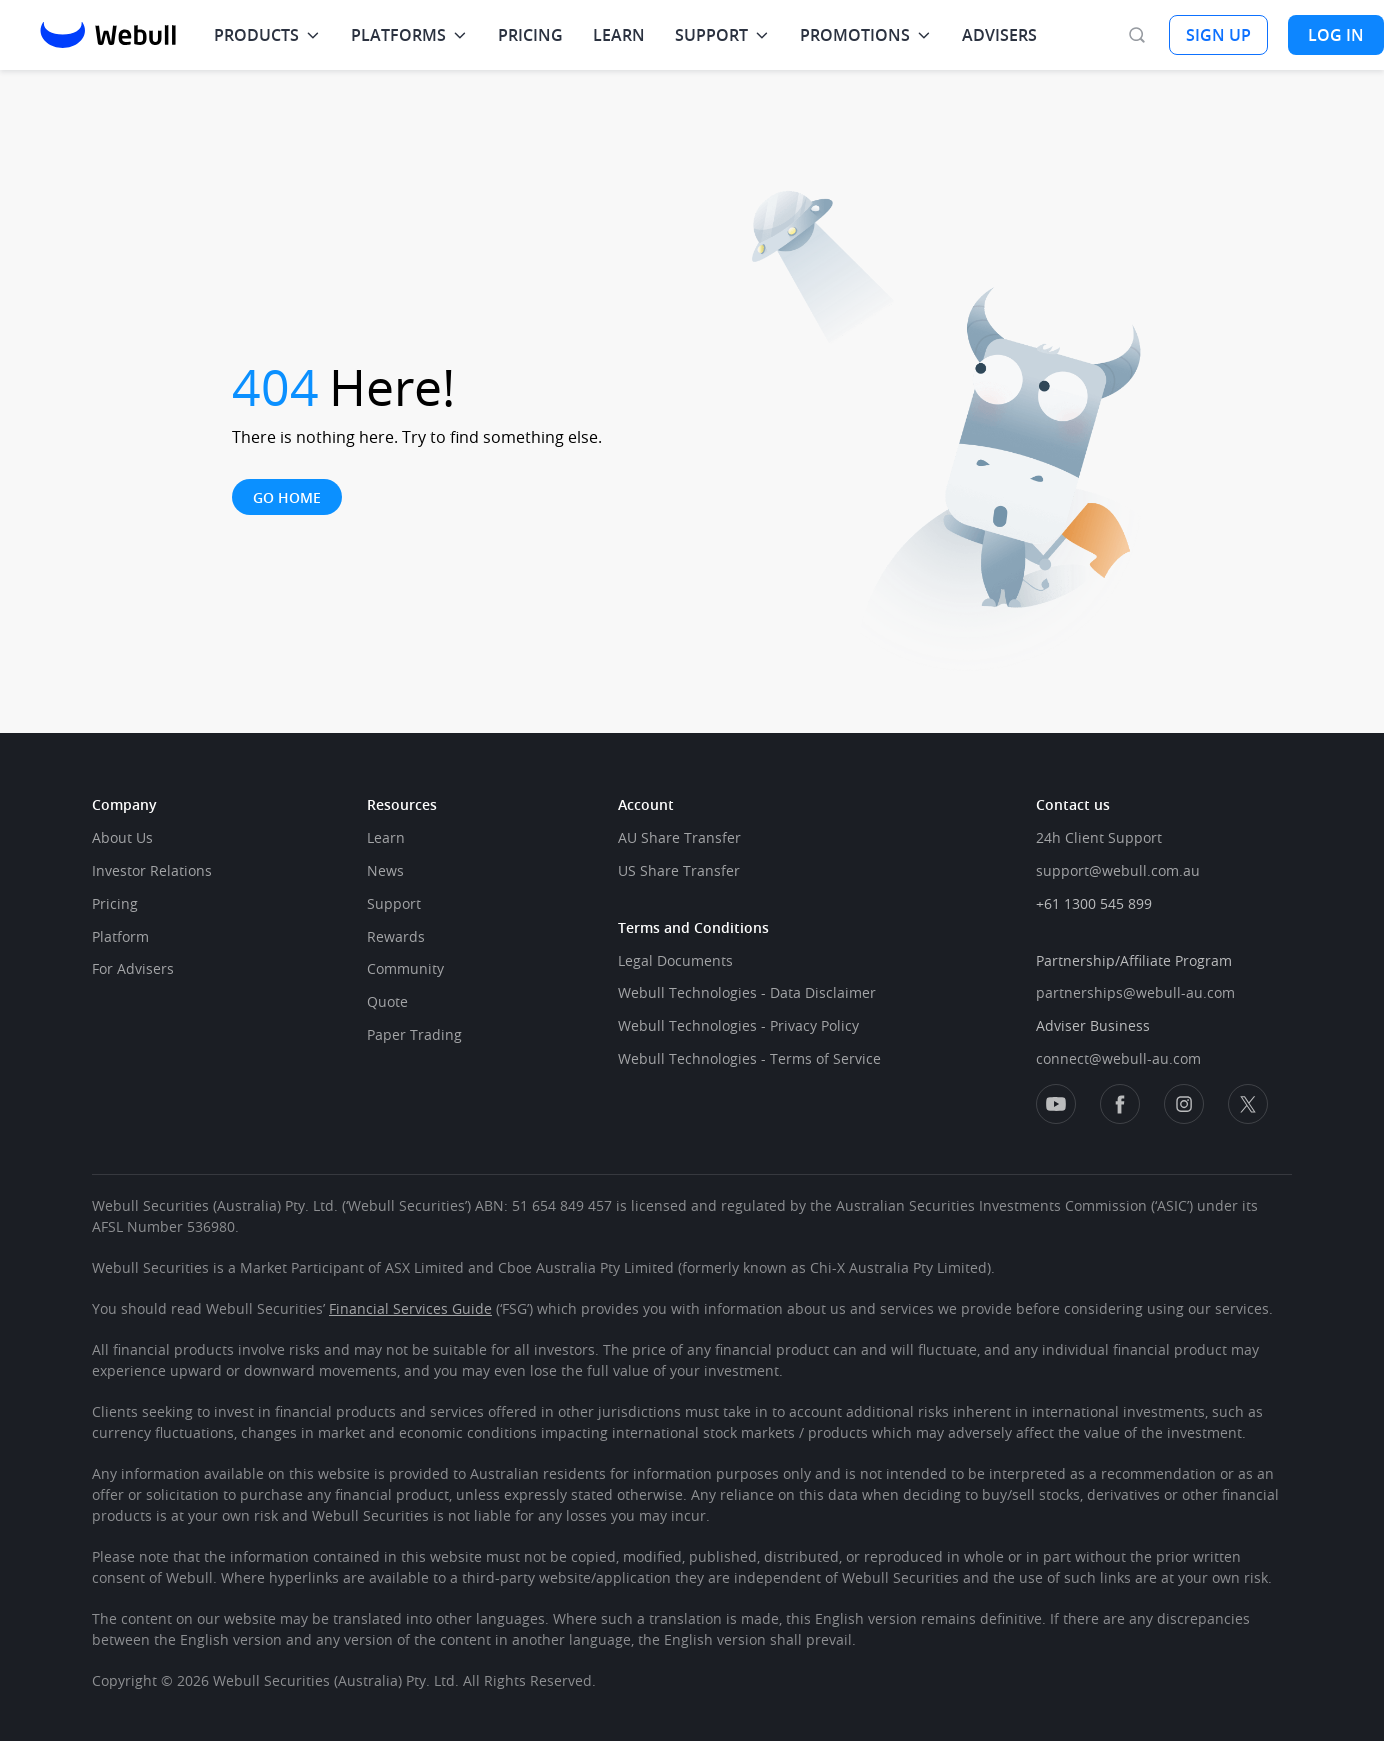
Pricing (115, 903)
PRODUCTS (256, 35)
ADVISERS (999, 35)
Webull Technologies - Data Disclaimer (747, 992)
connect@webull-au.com (1118, 1058)
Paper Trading (414, 1034)
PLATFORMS (398, 35)
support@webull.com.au (1118, 870)
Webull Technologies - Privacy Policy (738, 1025)
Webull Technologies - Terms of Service (749, 1058)
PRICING (530, 35)
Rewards (396, 936)
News (385, 870)
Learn (386, 837)
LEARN (619, 35)
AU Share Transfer (679, 837)
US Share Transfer (679, 870)
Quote (387, 1001)
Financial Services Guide (410, 1308)
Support (394, 903)
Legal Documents (675, 960)
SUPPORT (711, 35)
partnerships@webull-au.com (1135, 992)
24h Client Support (1099, 837)
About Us (122, 837)
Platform (120, 936)
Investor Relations (152, 870)
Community (405, 968)
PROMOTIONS (855, 35)
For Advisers (133, 968)
